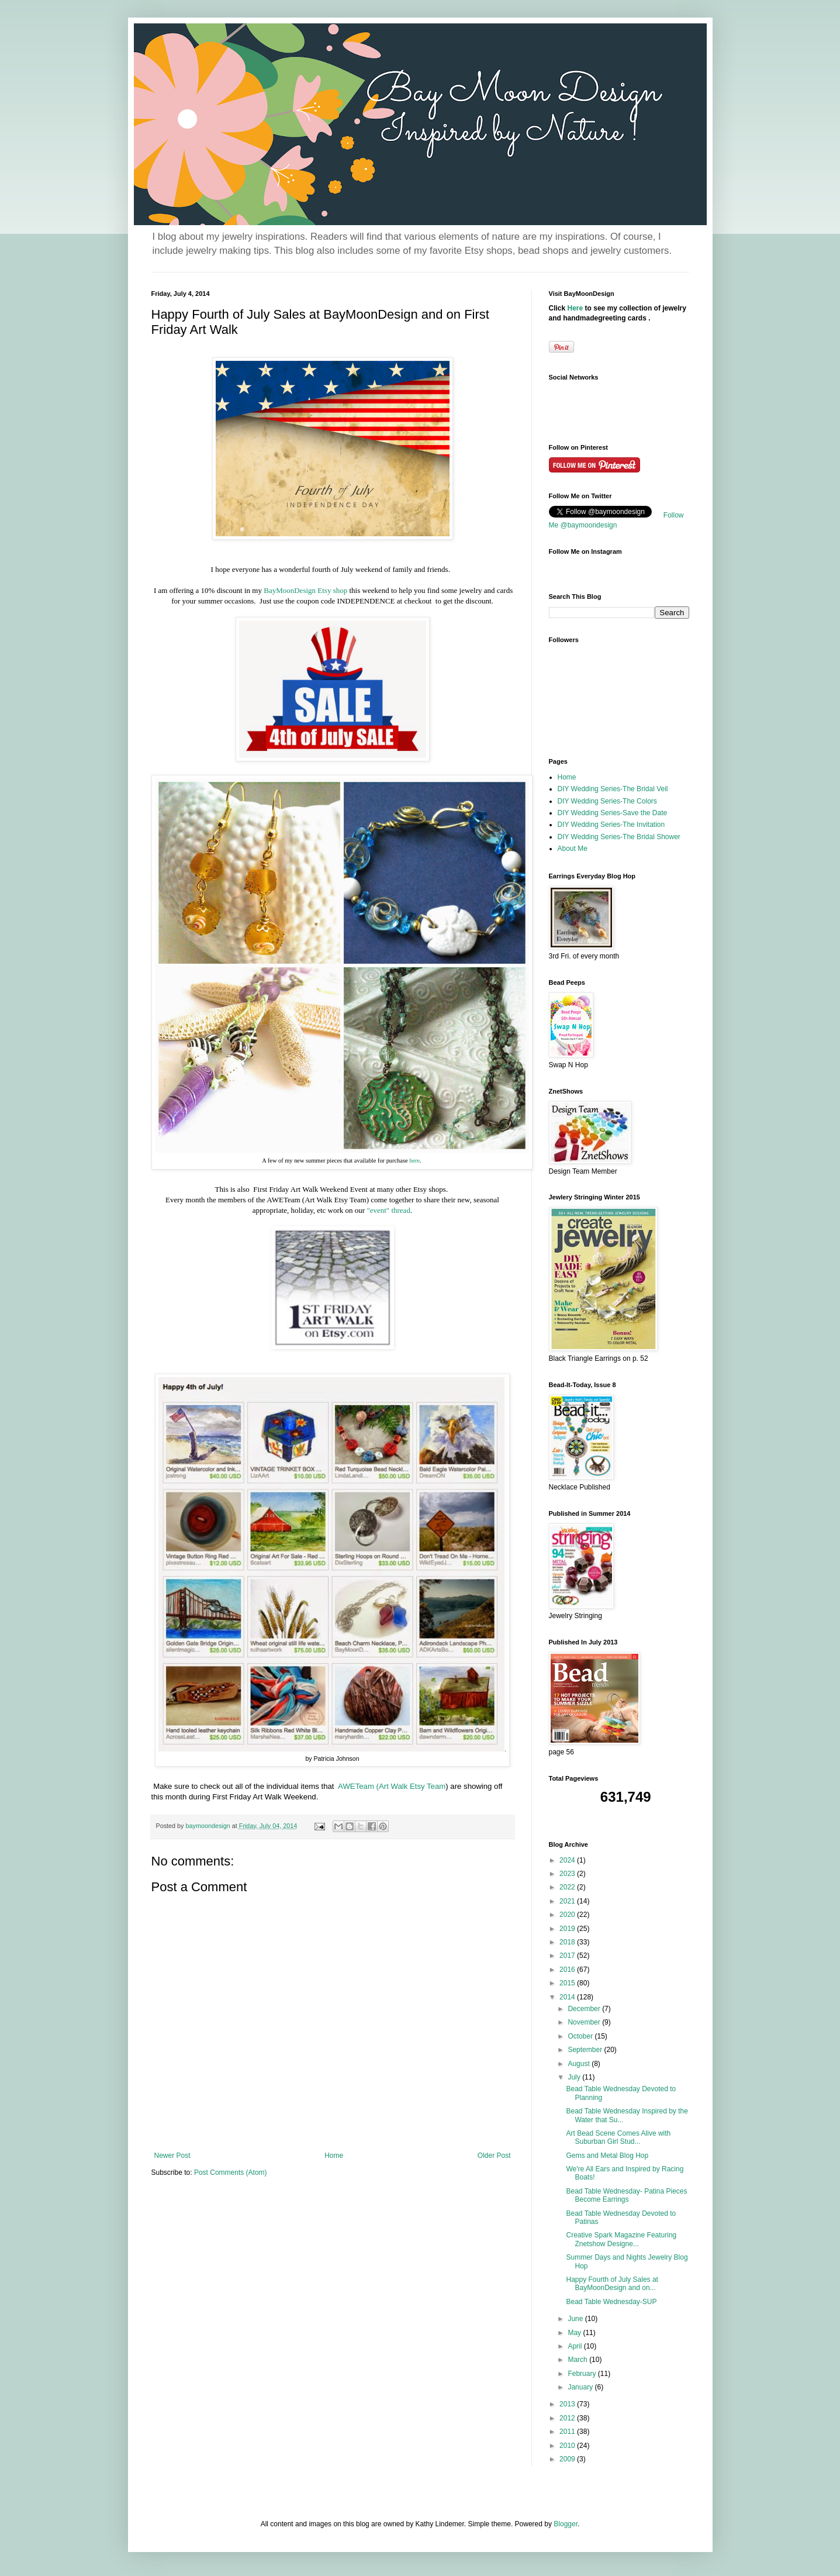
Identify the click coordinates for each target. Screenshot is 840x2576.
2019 (568, 1929)
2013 (568, 2404)
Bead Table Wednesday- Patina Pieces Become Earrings (626, 2195)
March (578, 2360)
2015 (568, 1983)
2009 (568, 2459)
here (414, 1160)
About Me (572, 848)
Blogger (566, 2524)
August (580, 2064)
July (575, 2077)
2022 (568, 1887)
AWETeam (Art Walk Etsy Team (391, 1786)
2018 (568, 1942)
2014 (568, 1997)
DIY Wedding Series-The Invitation (611, 824)
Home (333, 2155)
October (581, 2036)
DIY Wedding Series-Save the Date (613, 813)
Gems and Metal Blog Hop (607, 2155)
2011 (568, 2431)
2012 (568, 2418)
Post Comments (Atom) (230, 2172)
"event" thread (388, 1210)
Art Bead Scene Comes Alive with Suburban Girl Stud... (618, 2137)
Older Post (494, 2155)
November (585, 2022)
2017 (568, 1955)
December (585, 2009)
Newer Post (172, 2155)
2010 (568, 2445)
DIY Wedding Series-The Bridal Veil (613, 789)
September (586, 2050)
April (575, 2346)
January (581, 2387)
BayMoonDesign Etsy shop (306, 590)
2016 (568, 1969)
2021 (568, 1901)
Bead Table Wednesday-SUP (611, 2302)
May (575, 2333)
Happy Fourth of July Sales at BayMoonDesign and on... (612, 2283)
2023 (568, 1874)
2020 (568, 1915)
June (576, 2319)
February (582, 2374)
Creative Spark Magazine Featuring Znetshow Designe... (621, 2239)
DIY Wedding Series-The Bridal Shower (619, 837)
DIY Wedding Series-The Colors (607, 801)
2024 (568, 1860)
